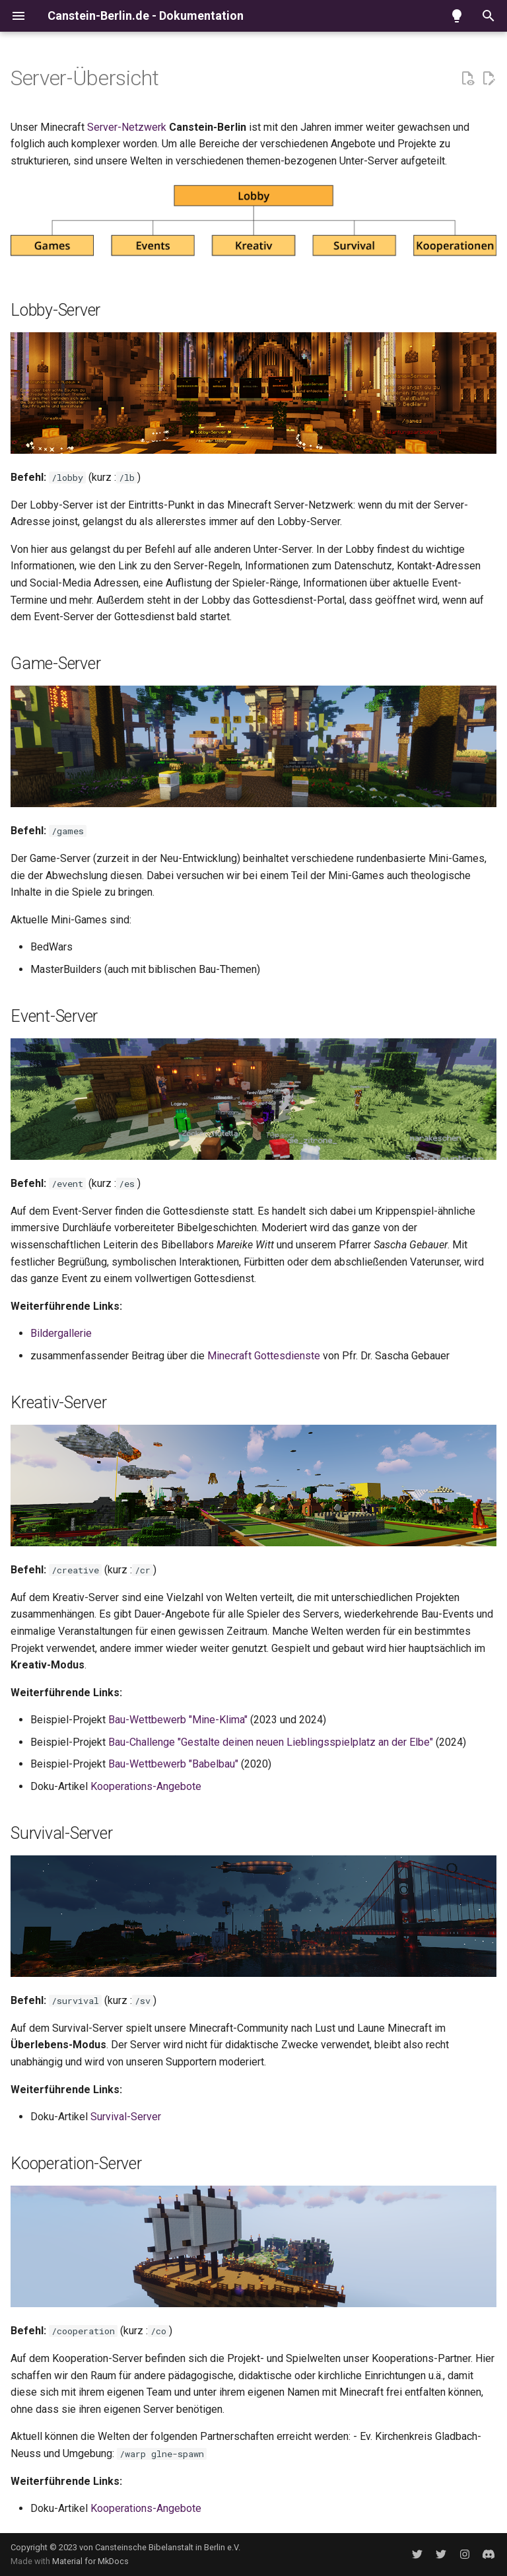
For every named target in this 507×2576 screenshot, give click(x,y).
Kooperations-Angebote (145, 1786)
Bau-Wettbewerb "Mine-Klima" (178, 1719)
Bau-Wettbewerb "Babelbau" (173, 1764)
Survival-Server (125, 2116)
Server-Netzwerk (126, 127)
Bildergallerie (61, 1333)
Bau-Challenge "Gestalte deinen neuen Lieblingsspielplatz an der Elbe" (270, 1742)
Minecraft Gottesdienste (263, 1355)
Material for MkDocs (90, 2561)
